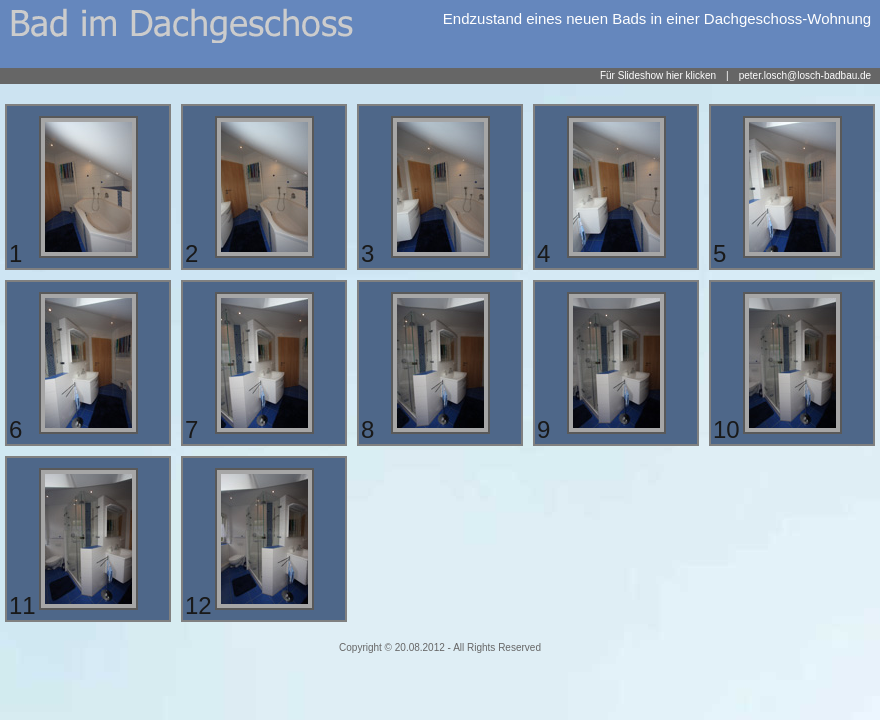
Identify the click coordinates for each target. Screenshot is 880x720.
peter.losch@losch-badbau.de (805, 75)
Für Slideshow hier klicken (658, 75)
